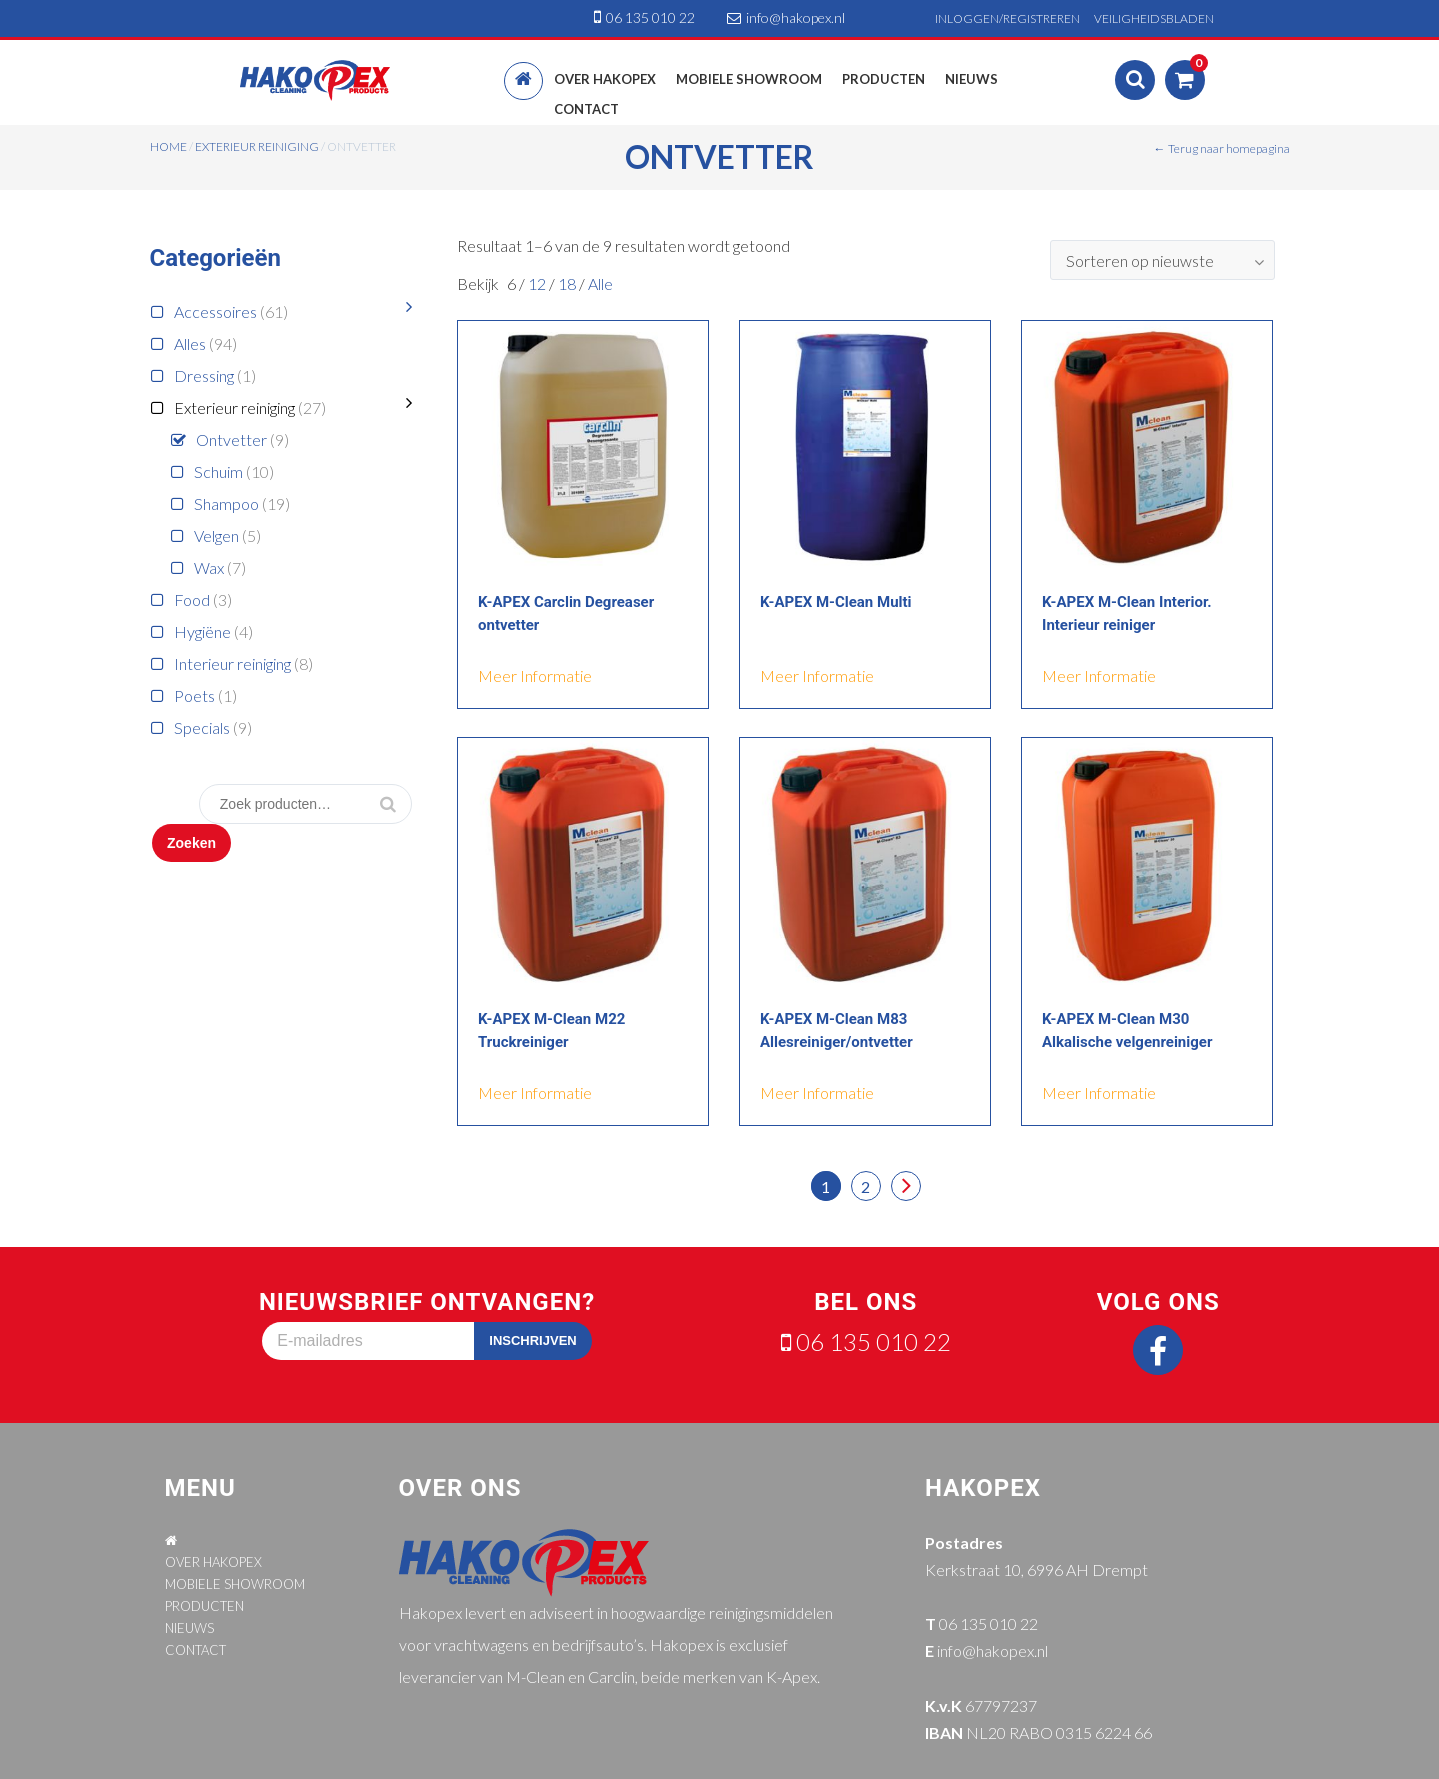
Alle (600, 283)
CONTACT (195, 1650)
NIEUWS (189, 1628)
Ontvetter (231, 439)
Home (168, 146)
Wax (209, 567)
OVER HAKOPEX (213, 1562)
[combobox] (1162, 260)
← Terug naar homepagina (1222, 148)
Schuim (218, 471)
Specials (202, 727)
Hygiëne (202, 631)
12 (538, 283)
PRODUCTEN (204, 1606)
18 (568, 283)
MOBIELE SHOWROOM (235, 1584)
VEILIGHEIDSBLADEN (1154, 18)
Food (192, 599)
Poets (194, 695)
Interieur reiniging (232, 663)
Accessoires (215, 311)
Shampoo (226, 503)
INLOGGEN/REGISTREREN (1007, 18)
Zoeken (191, 843)
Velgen (216, 535)
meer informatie (535, 675)
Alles (190, 343)
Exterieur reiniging (257, 146)
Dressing (204, 375)
